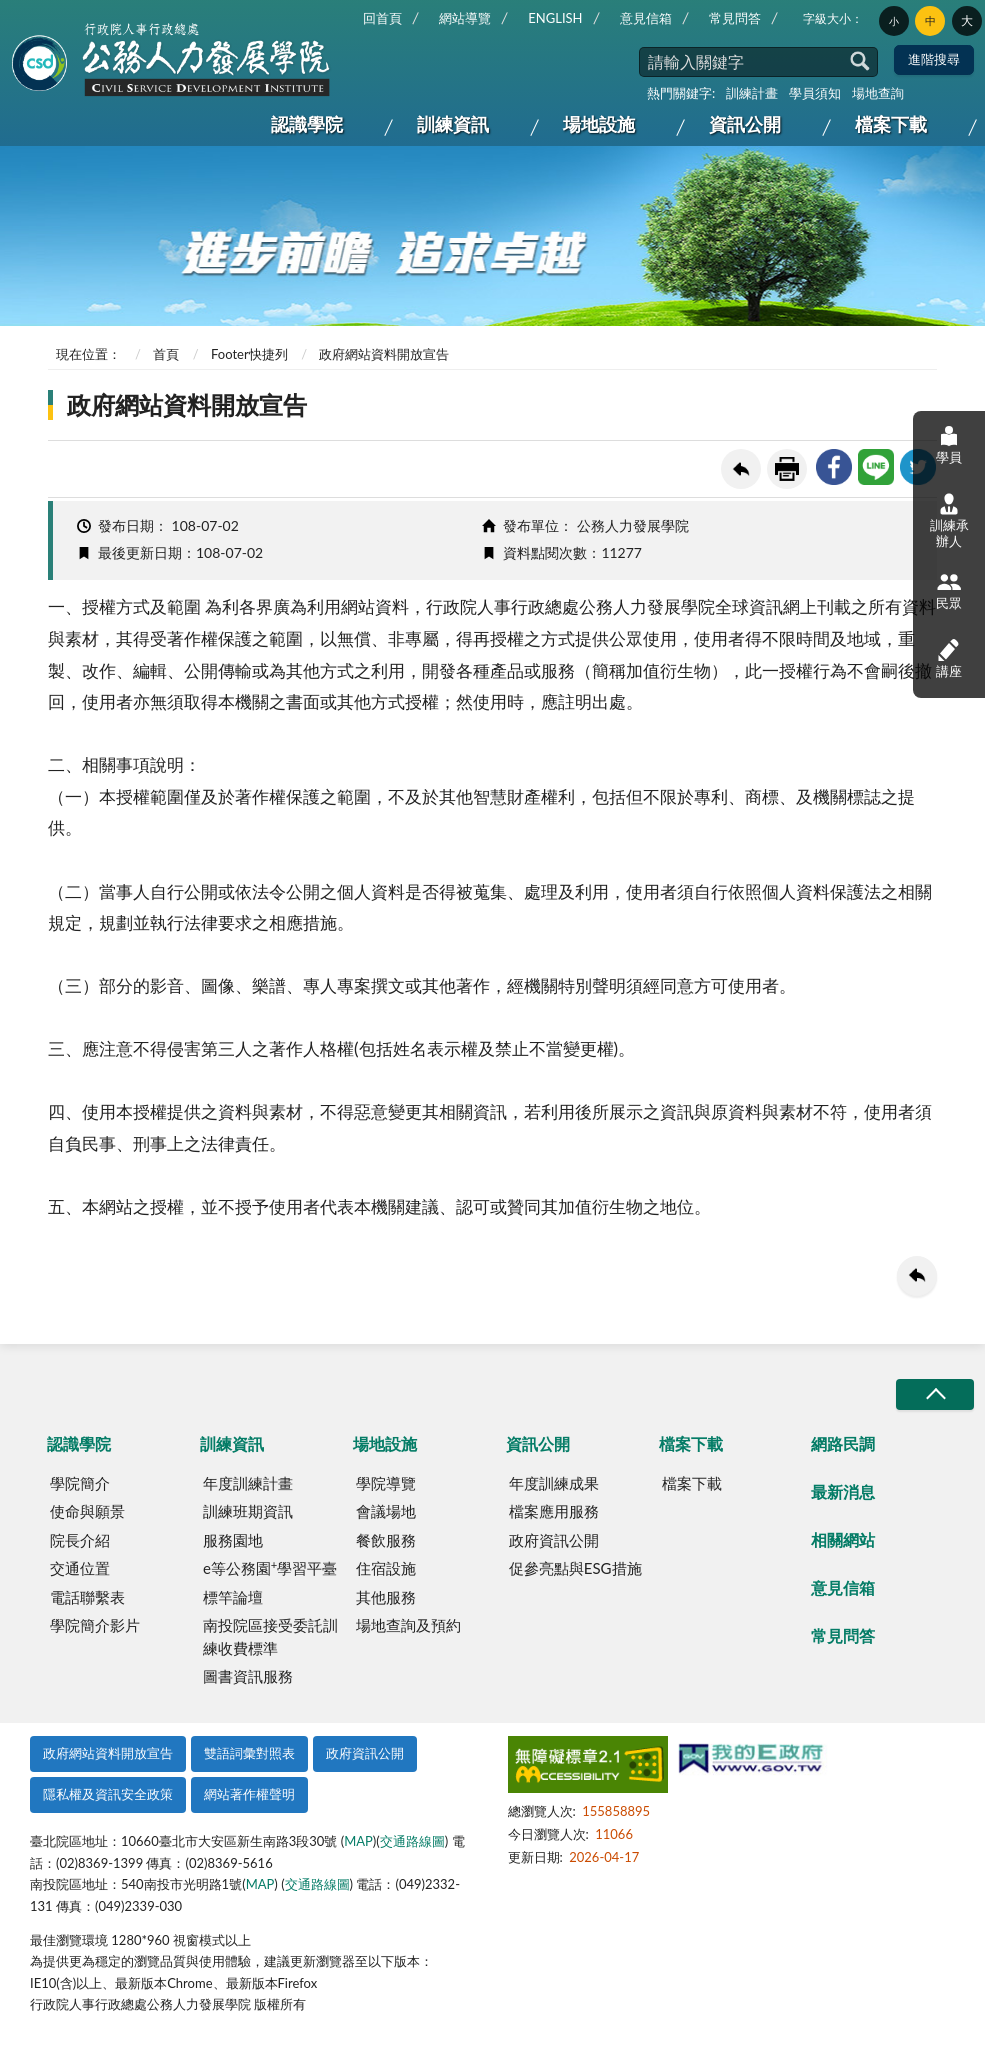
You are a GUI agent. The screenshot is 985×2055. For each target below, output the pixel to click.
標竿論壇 (233, 1597)
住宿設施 (386, 1568)
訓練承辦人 (949, 521)
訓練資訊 (453, 124)
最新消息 (843, 1491)
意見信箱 (646, 18)
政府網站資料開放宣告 (108, 1753)
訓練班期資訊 (248, 1511)
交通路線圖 (412, 1841)
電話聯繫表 (87, 1597)
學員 (949, 444)
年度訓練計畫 (248, 1483)
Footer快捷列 (249, 354)
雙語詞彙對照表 (249, 1753)
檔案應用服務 (554, 1511)
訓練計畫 (752, 93)
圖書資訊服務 (248, 1676)
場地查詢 (878, 93)
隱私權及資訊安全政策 (108, 1794)
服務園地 (233, 1540)
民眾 (949, 590)
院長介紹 (80, 1540)
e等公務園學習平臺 (270, 1568)
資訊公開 (745, 124)
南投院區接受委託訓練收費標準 (270, 1636)
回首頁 (382, 18)
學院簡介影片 (95, 1625)
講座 (949, 657)
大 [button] (967, 20)
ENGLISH (555, 18)
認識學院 (307, 124)
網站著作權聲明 (249, 1794)
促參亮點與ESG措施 (575, 1568)
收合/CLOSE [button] (935, 1394)
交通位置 (80, 1568)
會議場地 (386, 1511)
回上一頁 (741, 469)
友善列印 (787, 469)
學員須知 (815, 93)
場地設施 (599, 124)
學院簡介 (80, 1483)
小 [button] (894, 21)
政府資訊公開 (554, 1540)
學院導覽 (386, 1483)
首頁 (166, 354)
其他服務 (386, 1597)
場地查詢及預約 (408, 1625)
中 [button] (930, 21)
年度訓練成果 (554, 1483)
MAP (358, 1841)
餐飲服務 (386, 1540)
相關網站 (843, 1539)
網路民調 (843, 1443)
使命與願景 (87, 1511)
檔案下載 (891, 124)
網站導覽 (465, 18)
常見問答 (735, 18)
